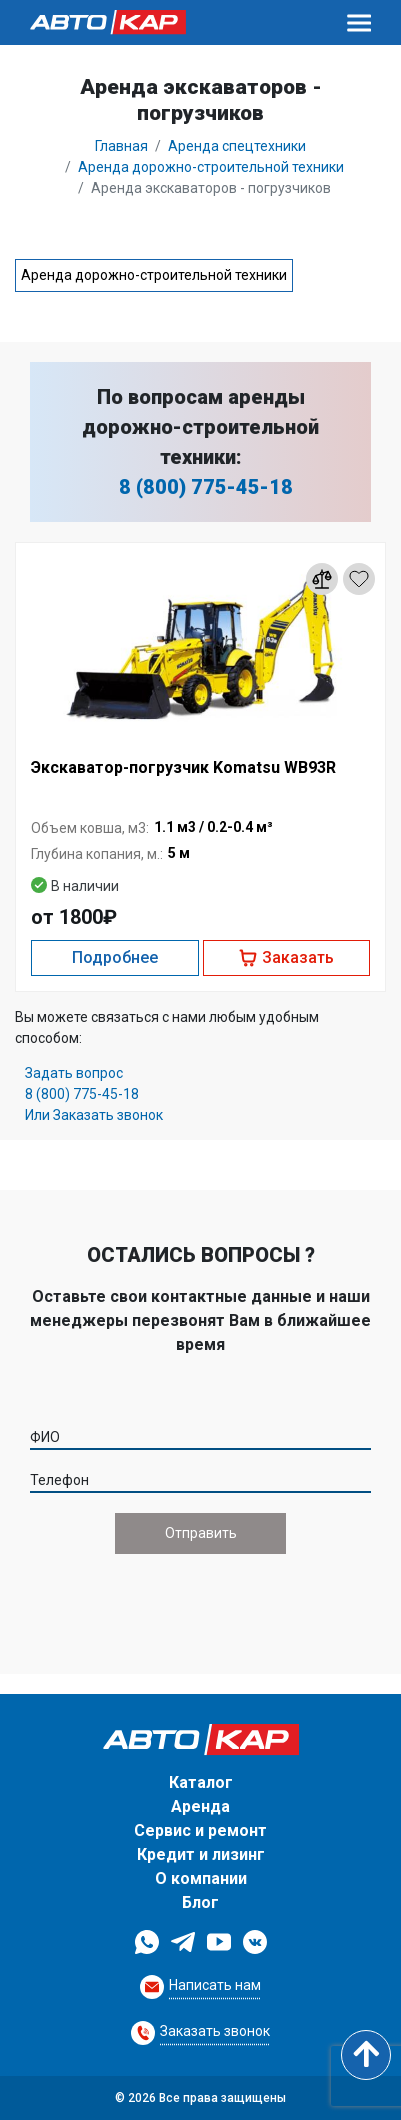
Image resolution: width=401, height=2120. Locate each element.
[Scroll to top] (366, 2055)
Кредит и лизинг (201, 1854)
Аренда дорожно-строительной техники (154, 275)
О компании (201, 1878)
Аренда (200, 1806)
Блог (200, 1902)
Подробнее (115, 957)
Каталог (201, 1782)
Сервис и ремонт (200, 1830)
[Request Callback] (200, 1987)
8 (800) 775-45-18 (206, 487)
